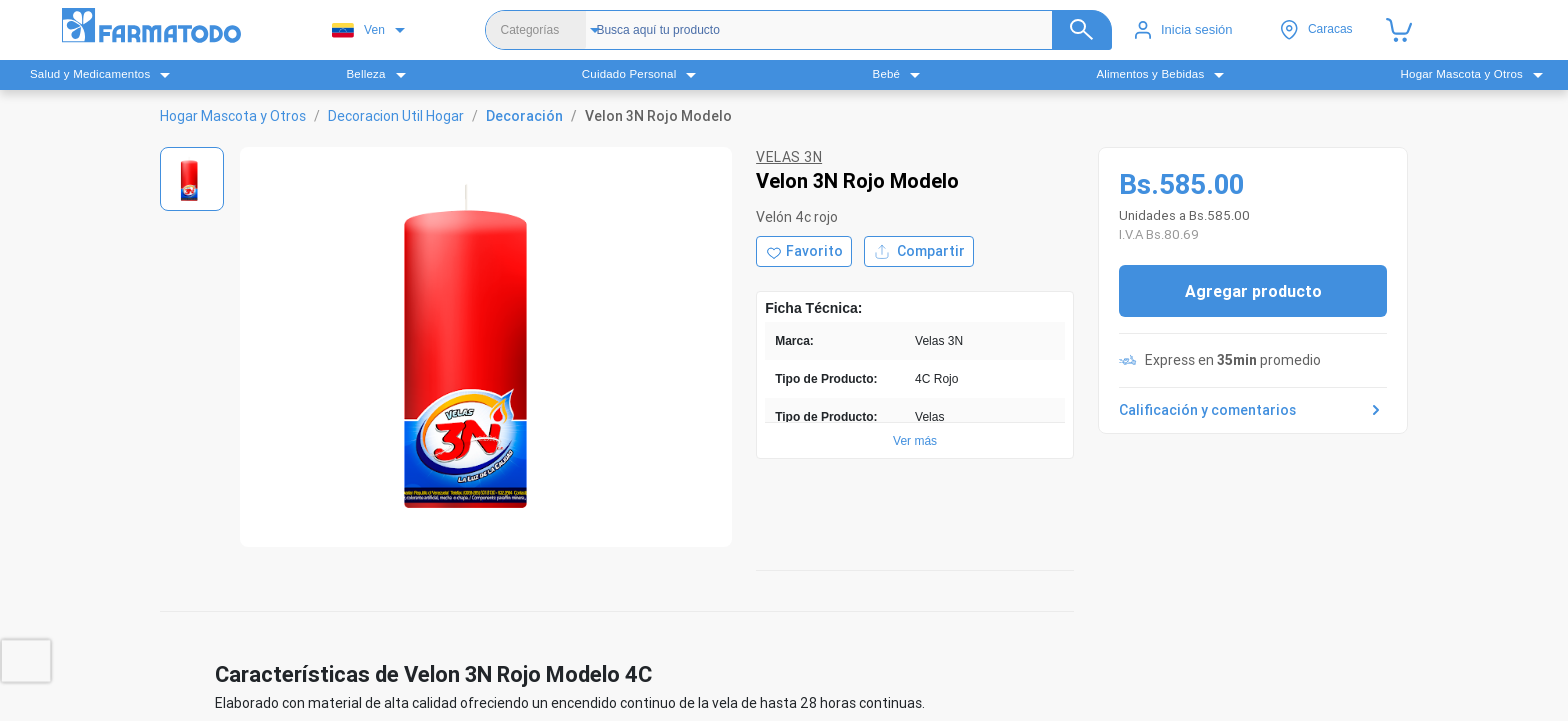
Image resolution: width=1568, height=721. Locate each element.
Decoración (524, 116)
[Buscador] (836, 30)
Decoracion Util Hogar (396, 116)
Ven (358, 30)
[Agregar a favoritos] (804, 251)
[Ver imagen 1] (192, 179)
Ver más (915, 441)
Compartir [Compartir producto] (919, 251)
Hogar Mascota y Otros (233, 116)
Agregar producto (1253, 291)
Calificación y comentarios (1253, 410)
